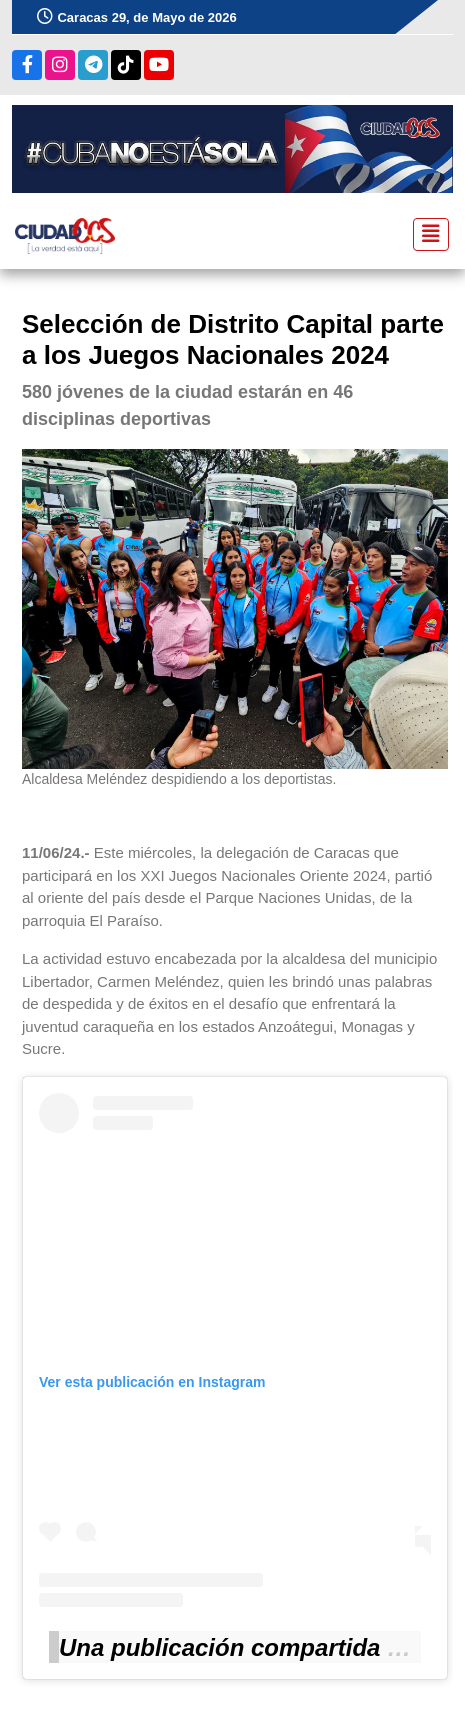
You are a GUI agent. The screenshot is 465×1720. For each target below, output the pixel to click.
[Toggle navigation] (425, 234)
